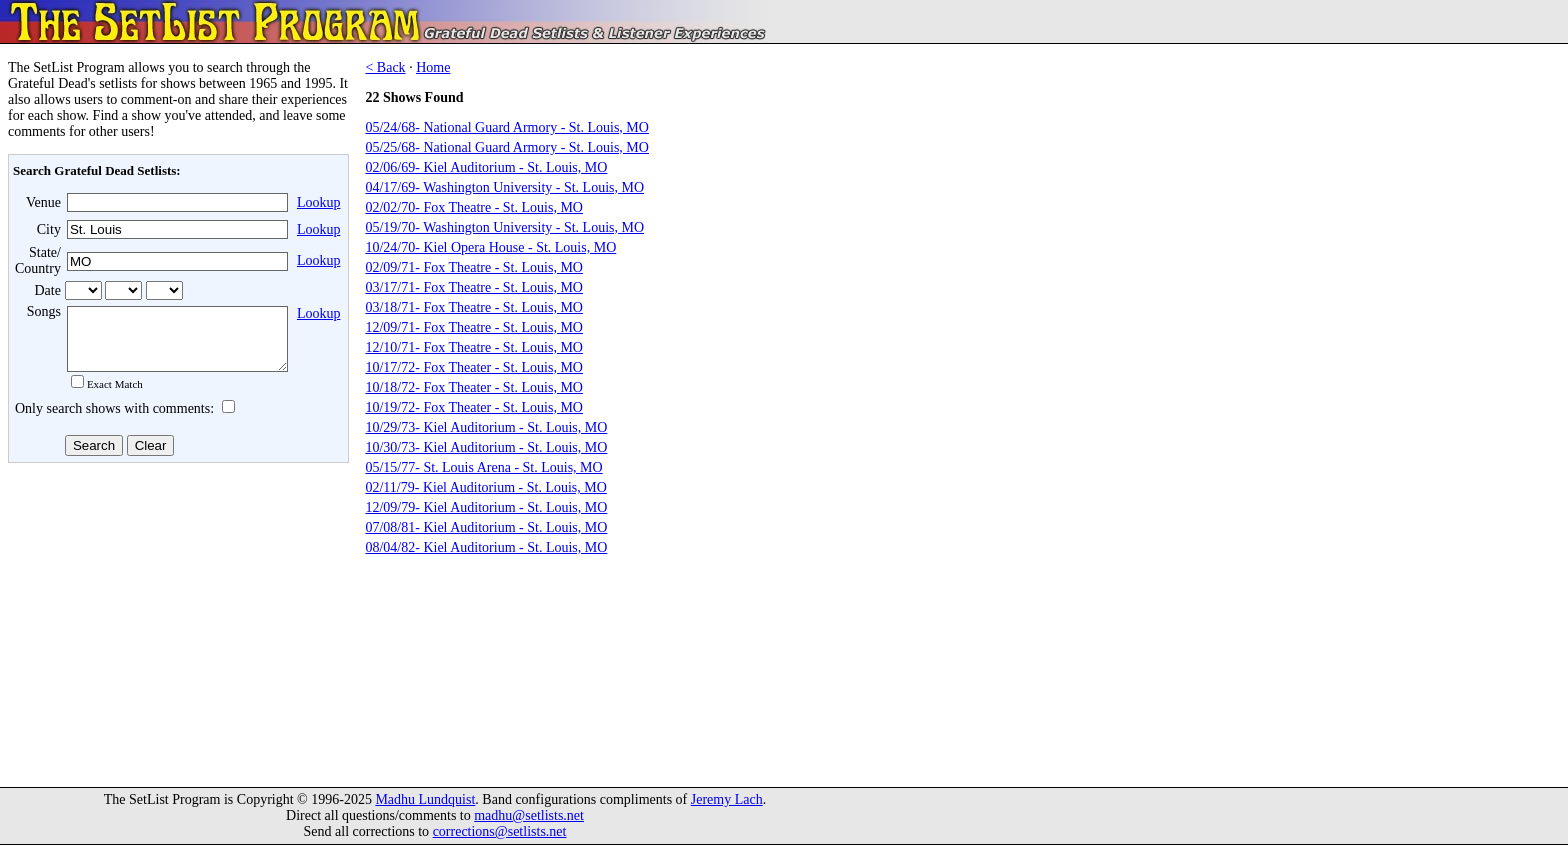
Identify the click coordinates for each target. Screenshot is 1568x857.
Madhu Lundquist (425, 811)
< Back (385, 67)
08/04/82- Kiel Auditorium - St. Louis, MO (486, 547)
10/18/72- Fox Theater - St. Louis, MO (474, 387)
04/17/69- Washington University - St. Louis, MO (504, 187)
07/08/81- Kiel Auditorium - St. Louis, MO (486, 527)
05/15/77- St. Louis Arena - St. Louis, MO (483, 467)
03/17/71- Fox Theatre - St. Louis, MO (474, 287)
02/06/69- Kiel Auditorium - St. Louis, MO (486, 167)
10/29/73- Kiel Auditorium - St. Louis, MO (486, 427)
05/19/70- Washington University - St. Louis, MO (504, 227)
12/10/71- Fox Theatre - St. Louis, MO (474, 347)
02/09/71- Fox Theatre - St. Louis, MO (474, 267)
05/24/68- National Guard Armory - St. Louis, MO (506, 127)
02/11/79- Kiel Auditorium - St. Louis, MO (485, 487)
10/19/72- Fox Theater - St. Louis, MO (474, 407)
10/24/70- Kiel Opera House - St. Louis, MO (490, 247)
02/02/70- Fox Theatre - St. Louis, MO (474, 207)
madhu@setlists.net (529, 827)
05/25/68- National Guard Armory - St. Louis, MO (506, 147)
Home (433, 67)
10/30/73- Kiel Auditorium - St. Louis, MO (486, 447)
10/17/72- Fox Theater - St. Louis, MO (474, 367)
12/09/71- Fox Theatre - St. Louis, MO (474, 327)
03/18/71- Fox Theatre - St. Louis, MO (474, 307)
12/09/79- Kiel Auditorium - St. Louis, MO (486, 507)
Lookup (319, 202)
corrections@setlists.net (500, 843)
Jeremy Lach (727, 811)
